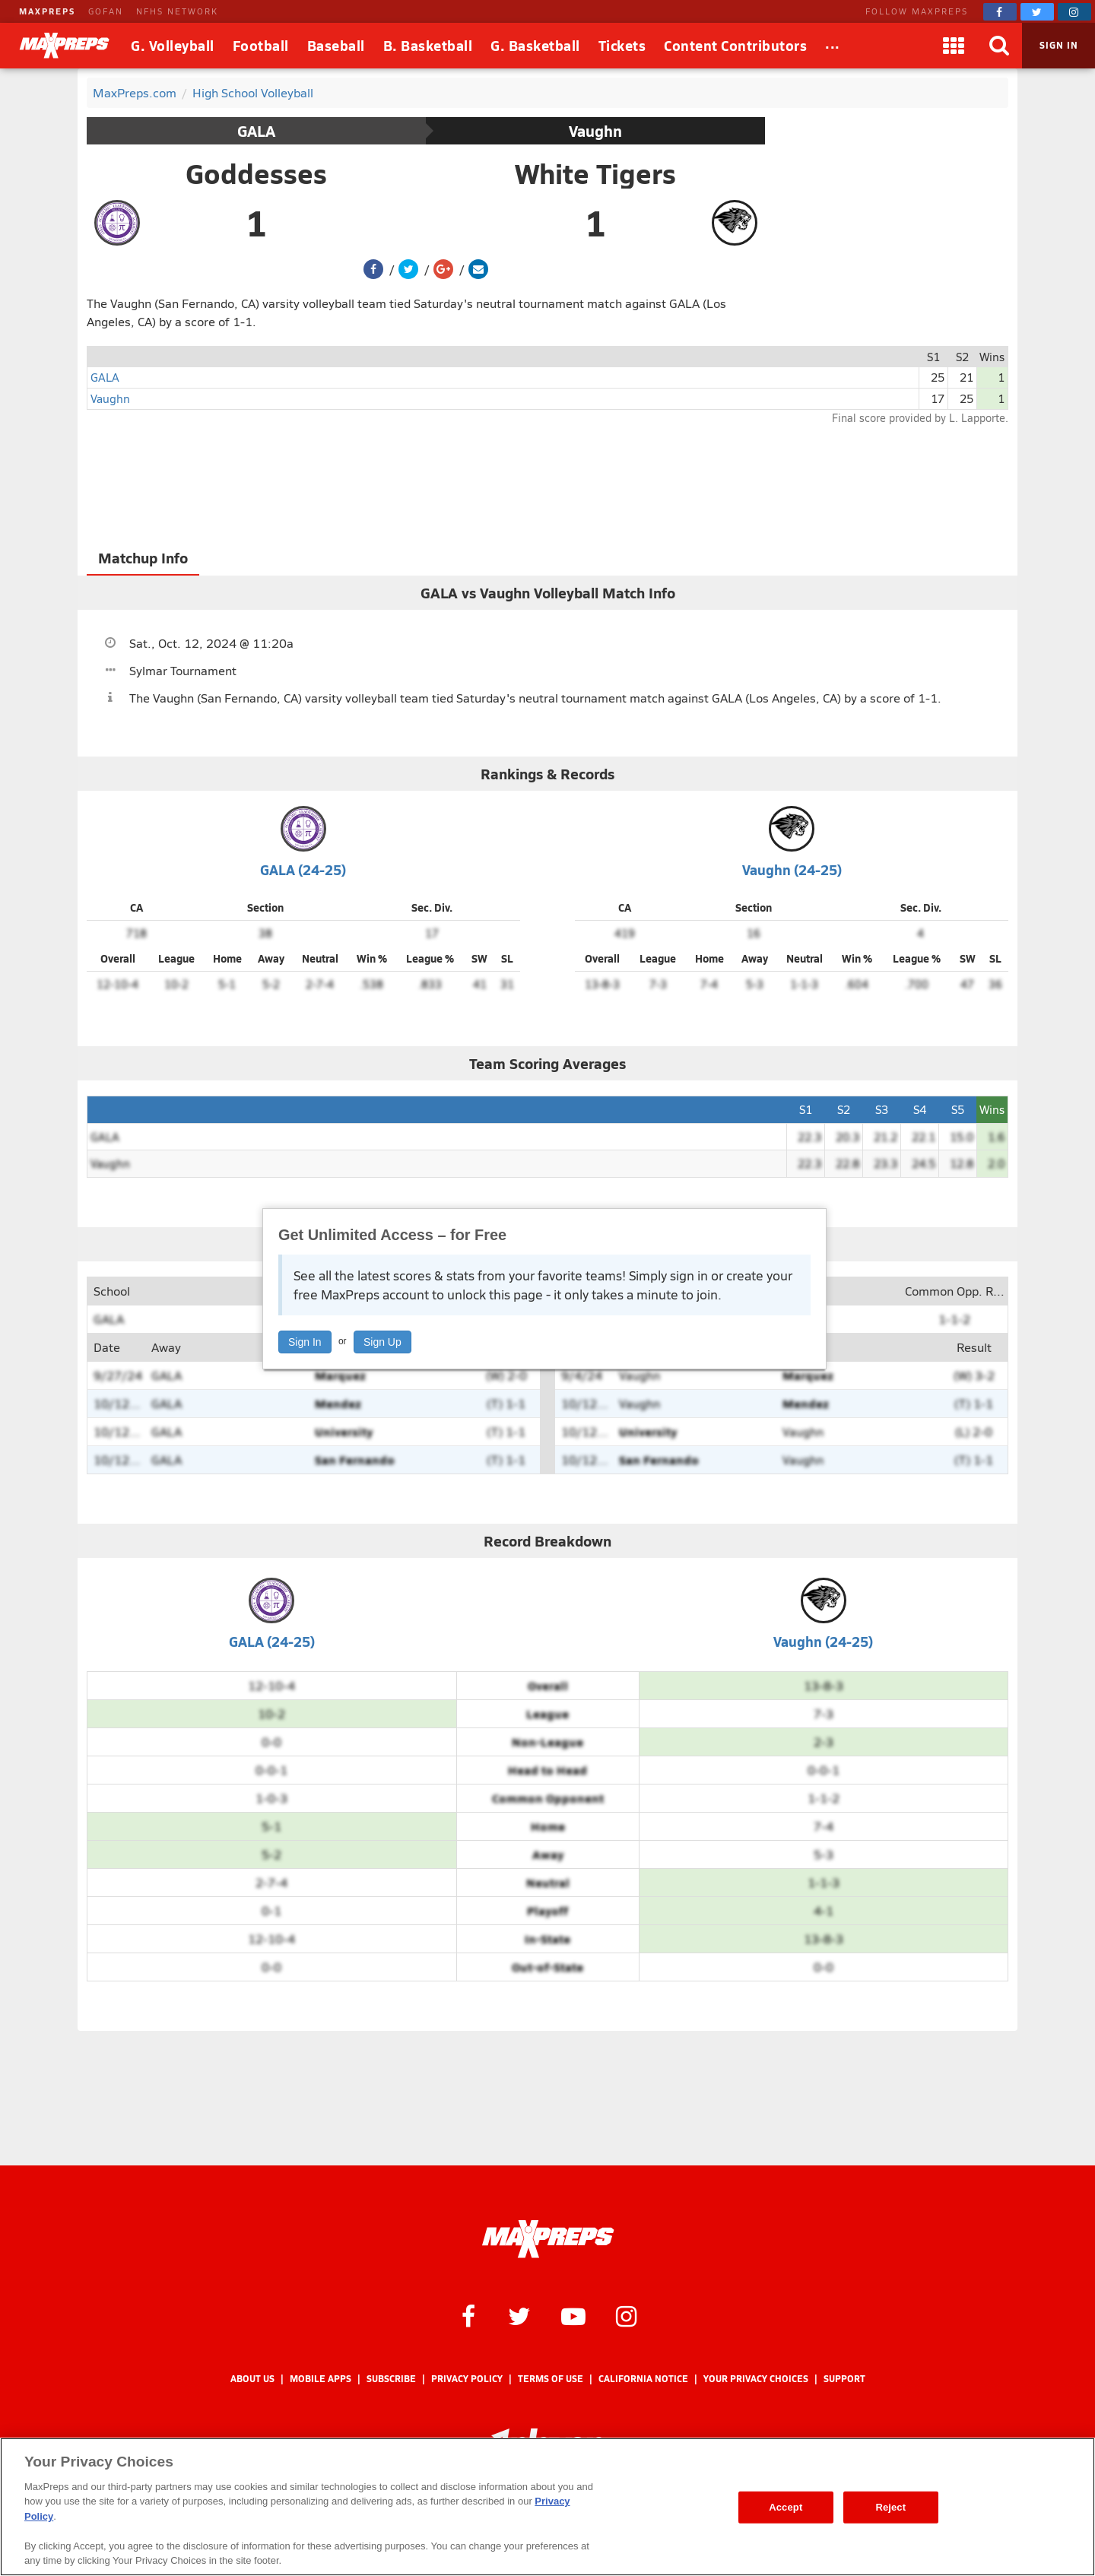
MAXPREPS (47, 11)
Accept (785, 2507)
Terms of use (550, 2378)
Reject (890, 2507)
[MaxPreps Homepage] (547, 2239)
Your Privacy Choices (755, 2378)
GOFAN (105, 11)
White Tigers (595, 173)
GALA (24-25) (303, 869)
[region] (547, 2507)
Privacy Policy (467, 2378)
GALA (256, 130)
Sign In (305, 1342)
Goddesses (256, 173)
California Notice (643, 2378)
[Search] (999, 45)
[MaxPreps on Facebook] (1000, 12)
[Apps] (953, 45)
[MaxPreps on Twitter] (1037, 12)
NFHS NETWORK (177, 11)
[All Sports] (832, 45)
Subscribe (391, 2378)
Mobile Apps (320, 2378)
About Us (252, 2378)
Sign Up (382, 1342)
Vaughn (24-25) (792, 869)
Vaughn (595, 130)
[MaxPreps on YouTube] (573, 2315)
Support (844, 2378)
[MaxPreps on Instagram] (1074, 12)
